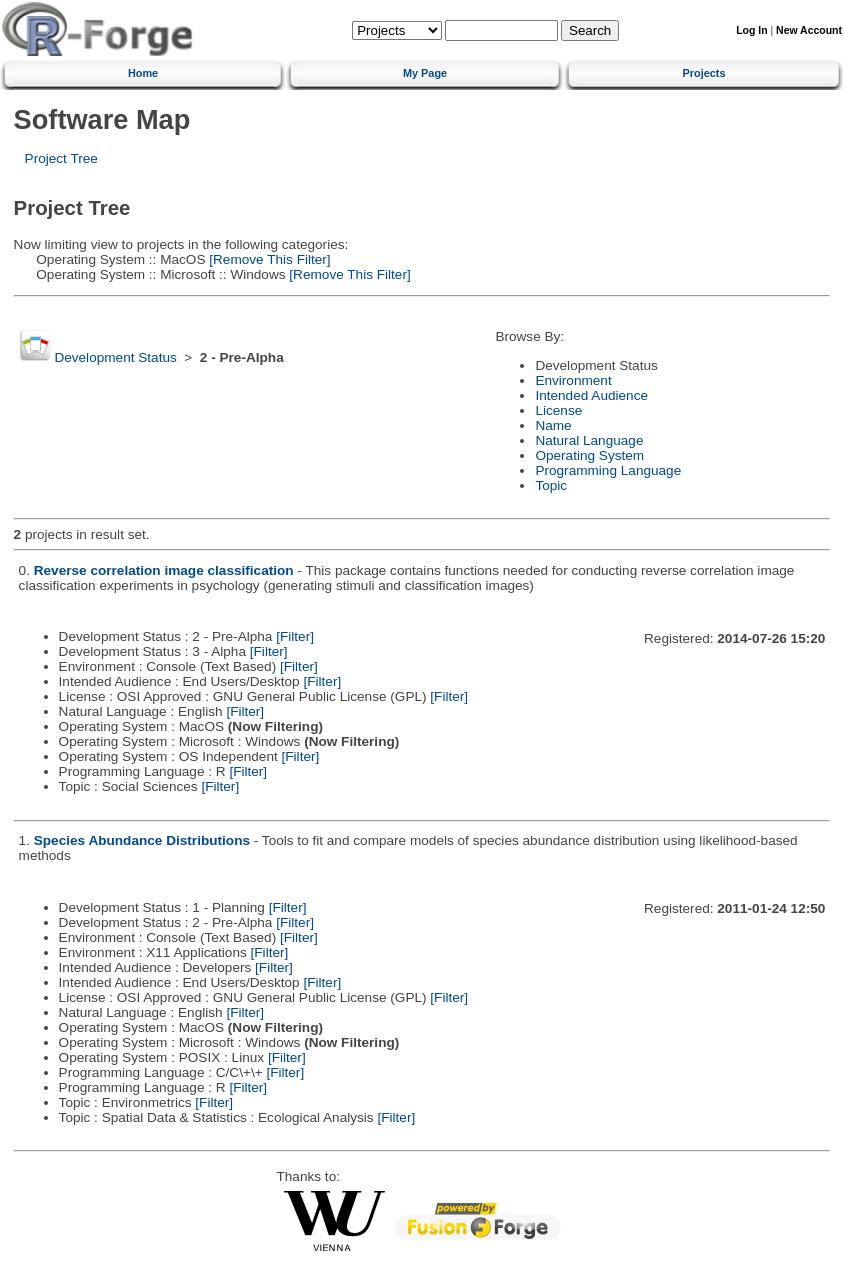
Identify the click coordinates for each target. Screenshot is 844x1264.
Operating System (589, 455)
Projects (704, 73)
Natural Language (589, 440)
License (558, 410)
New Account (809, 30)
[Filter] (295, 636)
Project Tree (61, 158)
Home (143, 73)
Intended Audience (591, 395)
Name (553, 425)
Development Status (115, 357)
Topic (551, 485)
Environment (573, 380)
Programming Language (608, 470)
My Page (425, 73)
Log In (751, 30)
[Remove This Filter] (267, 259)
